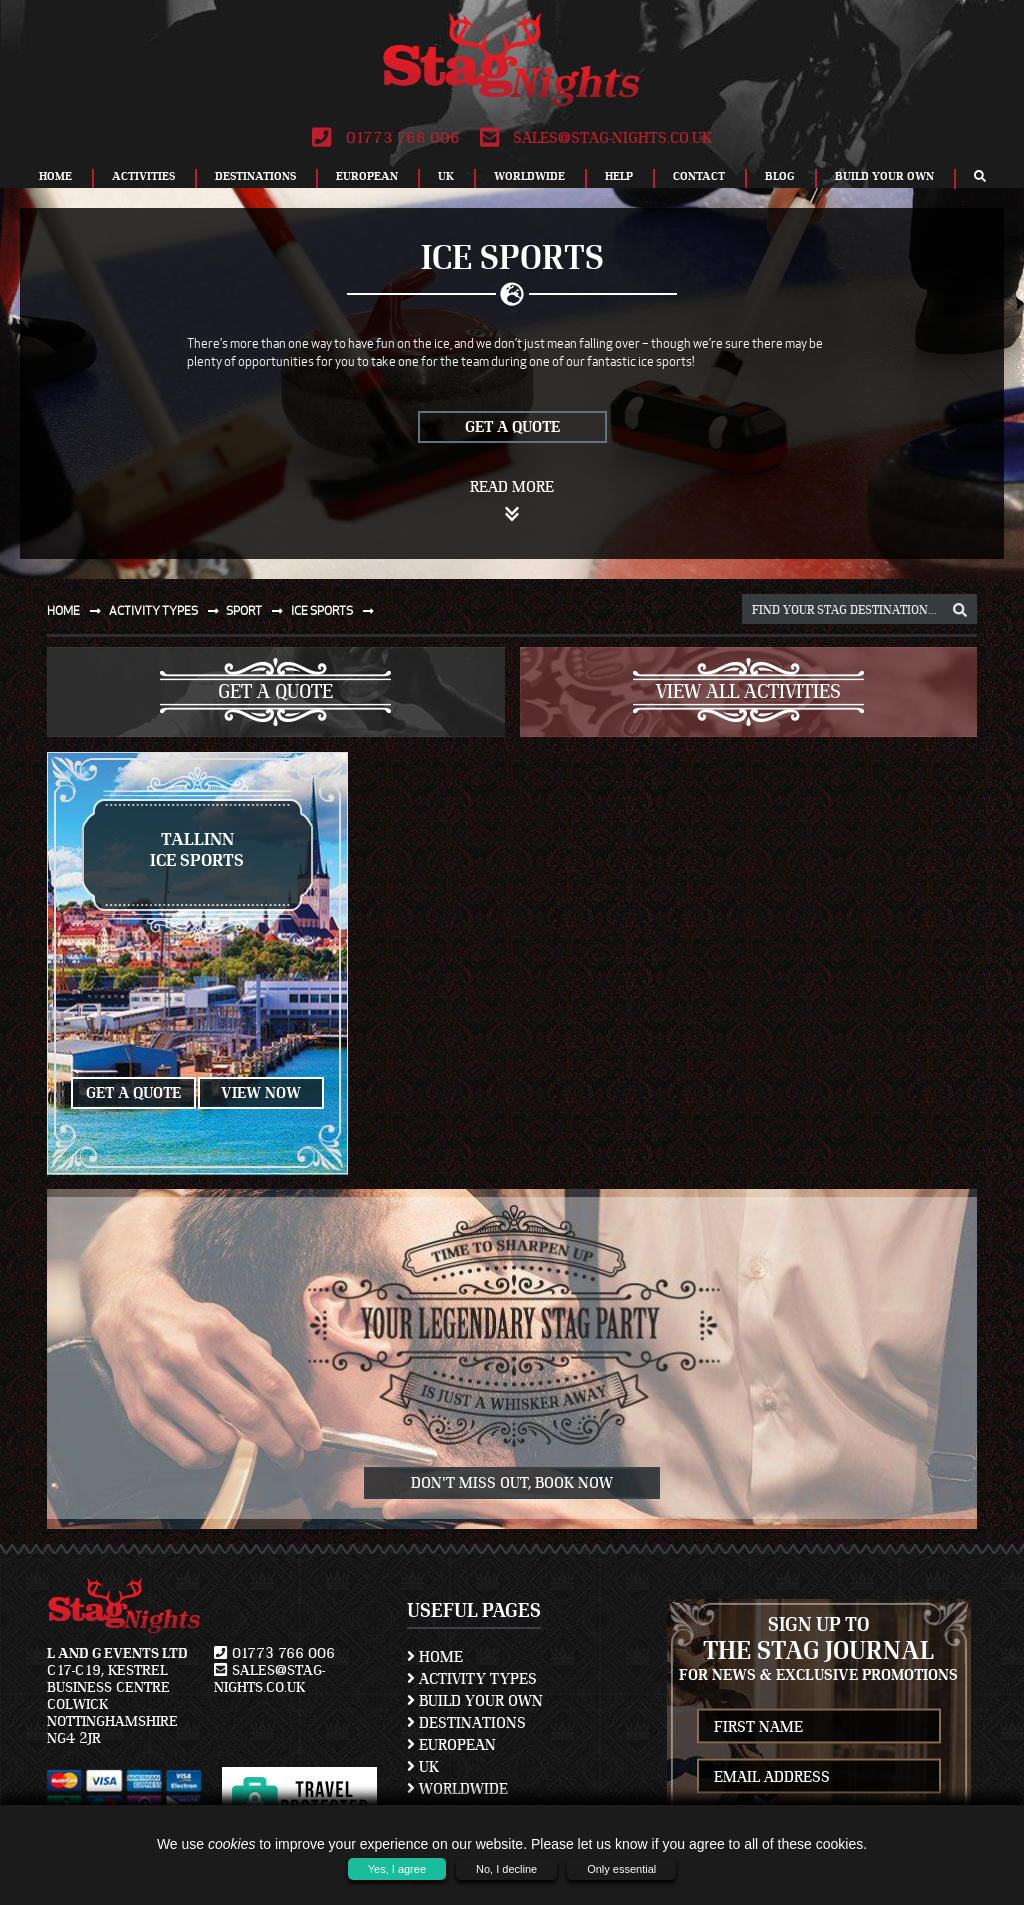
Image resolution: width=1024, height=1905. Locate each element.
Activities (143, 176)
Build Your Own (884, 176)
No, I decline (506, 1869)
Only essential (621, 1869)
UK (446, 176)
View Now (261, 1093)
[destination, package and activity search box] (859, 609)
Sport (258, 610)
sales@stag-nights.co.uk (596, 138)
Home (55, 176)
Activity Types (472, 1679)
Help (619, 176)
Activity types (168, 610)
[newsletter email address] (819, 1776)
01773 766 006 (385, 138)
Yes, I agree (397, 1869)
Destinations (255, 176)
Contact (699, 176)
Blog (780, 176)
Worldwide (529, 176)
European (367, 176)
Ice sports (336, 610)
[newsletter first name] (819, 1726)
